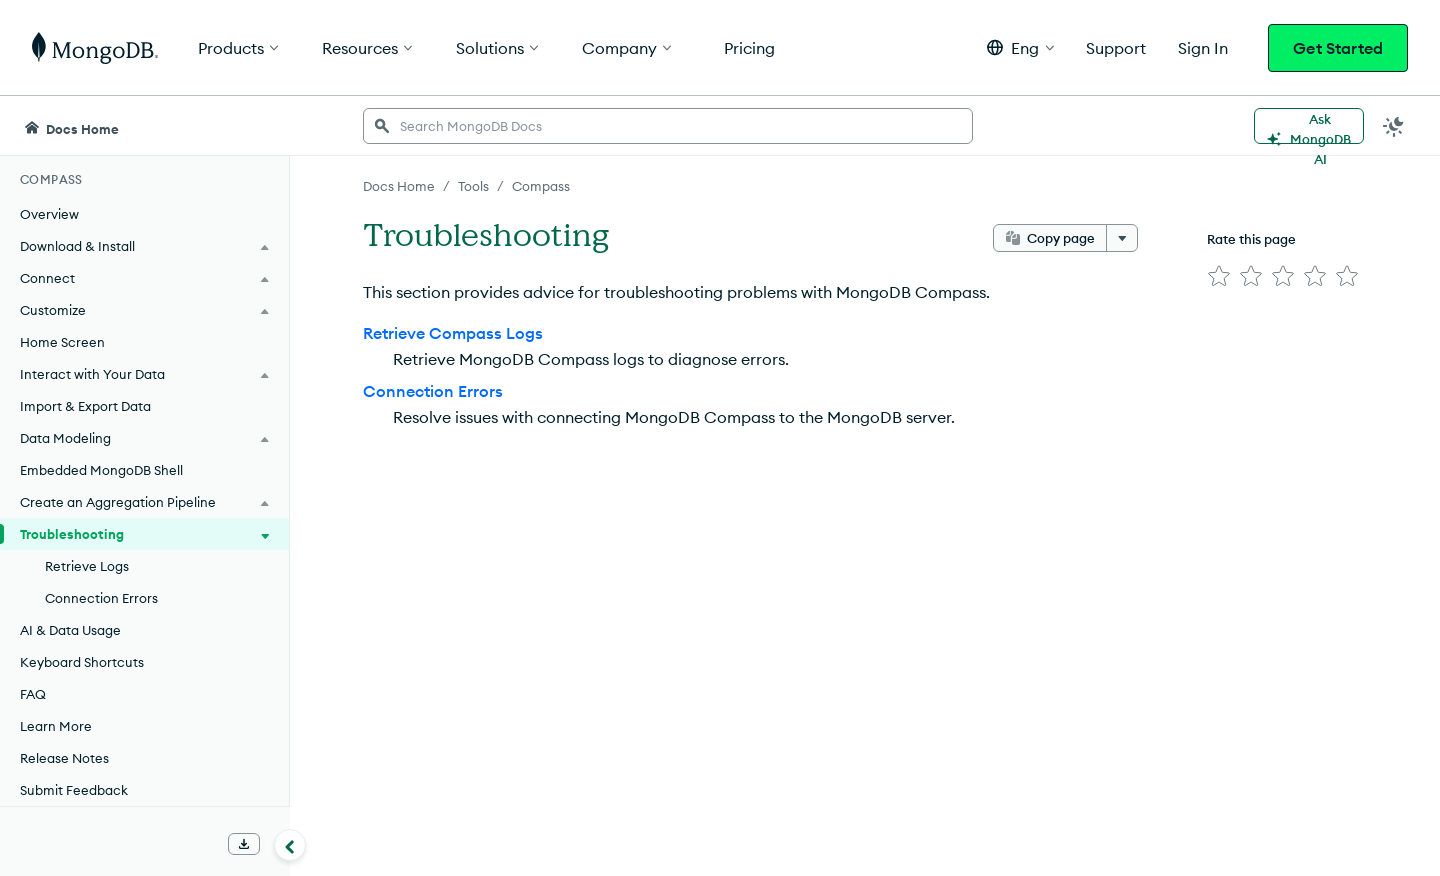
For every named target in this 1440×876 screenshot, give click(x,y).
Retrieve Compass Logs (453, 333)
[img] (1219, 276)
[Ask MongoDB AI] (1309, 126)
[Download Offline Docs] (244, 844)
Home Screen (62, 342)
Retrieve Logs (87, 566)
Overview (49, 214)
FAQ (33, 694)
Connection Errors (101, 598)
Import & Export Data (85, 406)
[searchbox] (668, 126)
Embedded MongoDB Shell (101, 470)
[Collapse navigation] (290, 845)
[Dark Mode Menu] (1394, 126)
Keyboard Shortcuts (82, 662)
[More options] (1122, 238)
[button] (1020, 47)
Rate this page (1251, 239)
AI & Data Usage (70, 630)
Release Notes (64, 758)
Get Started (1338, 48)
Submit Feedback (74, 790)
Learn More (56, 726)
